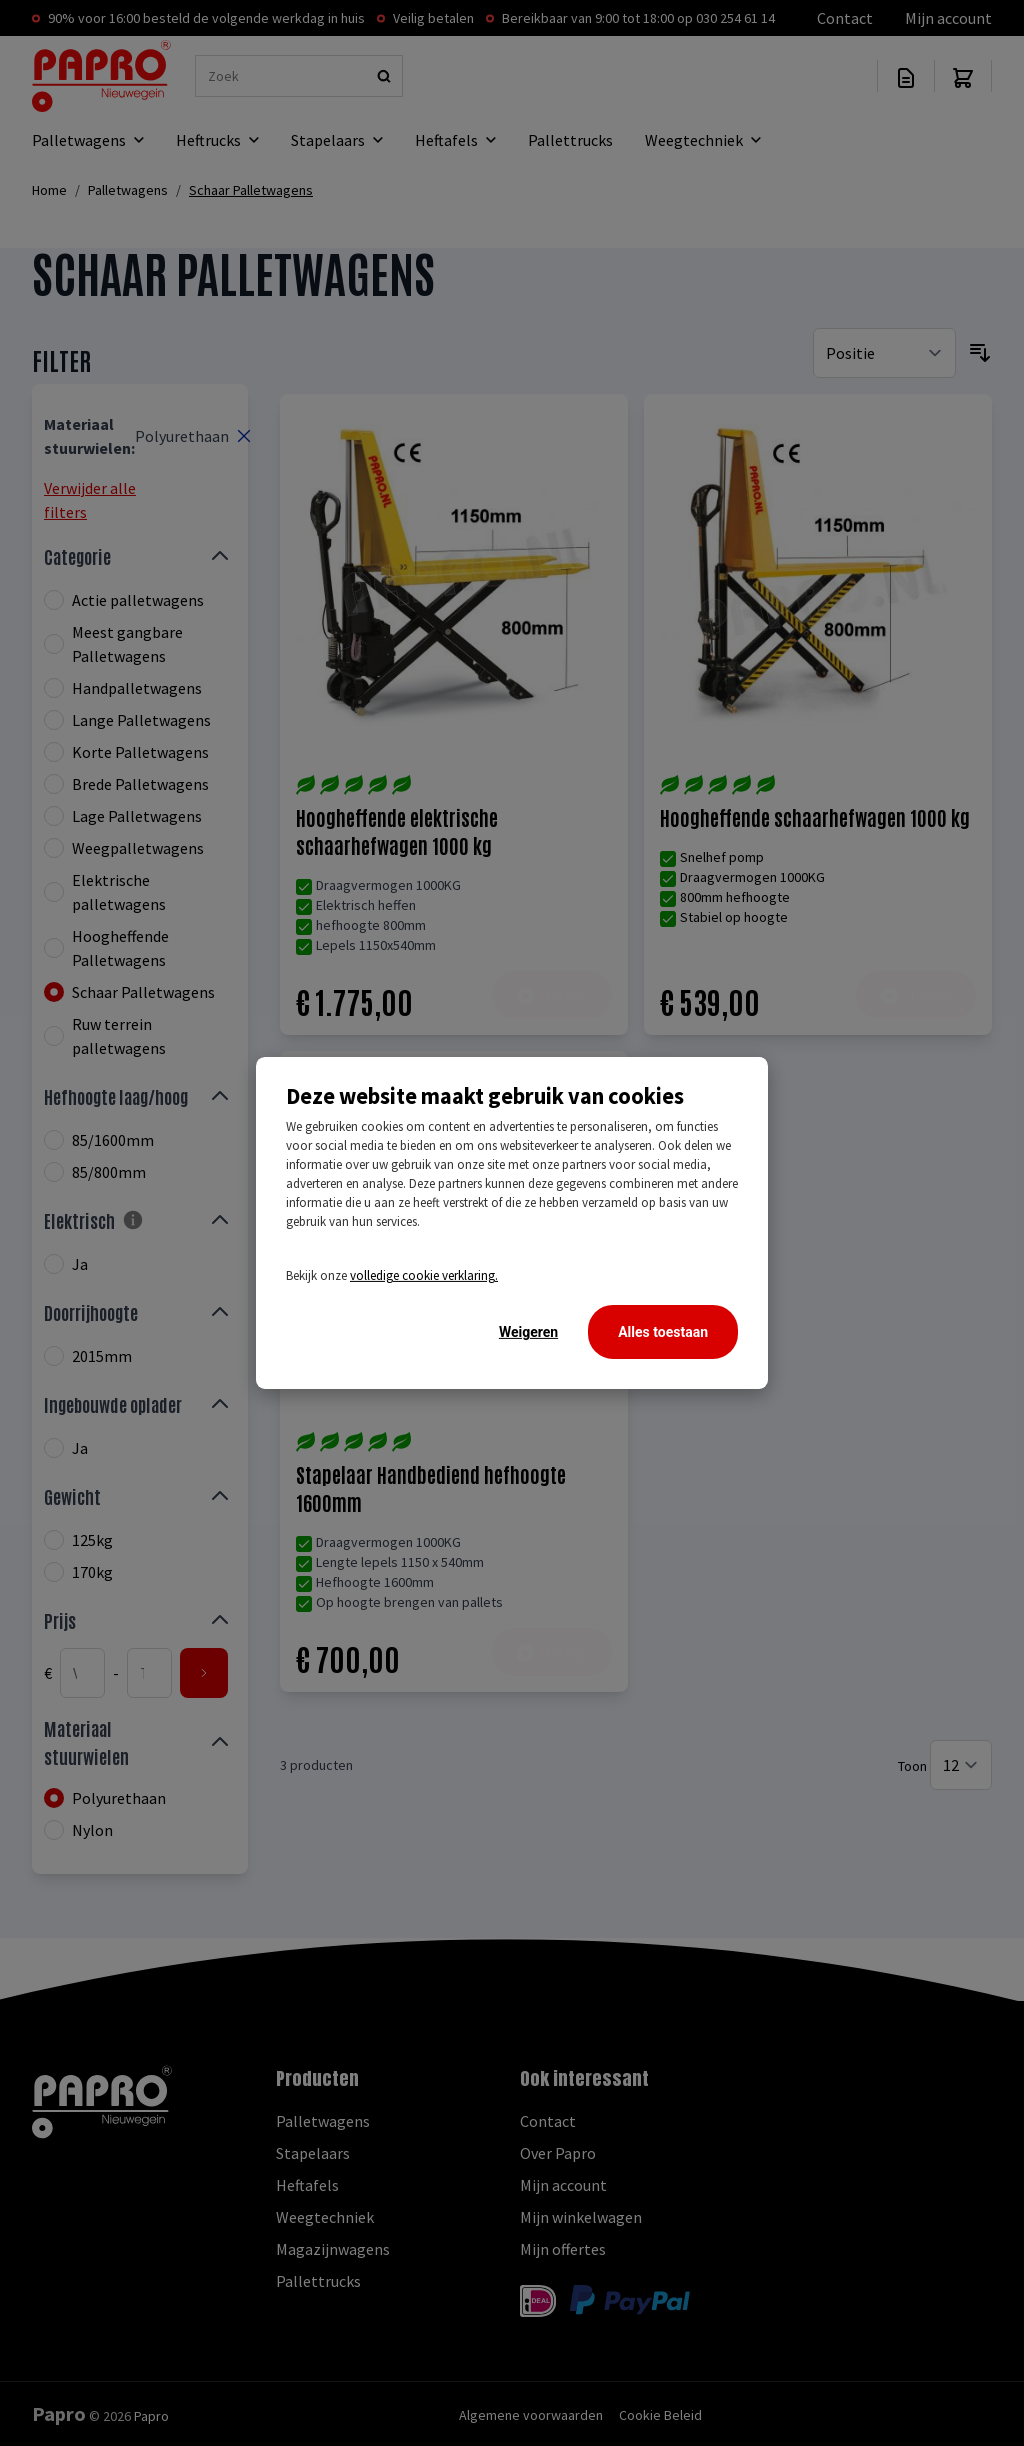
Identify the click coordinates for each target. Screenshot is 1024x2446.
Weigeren (528, 1332)
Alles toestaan (663, 1332)
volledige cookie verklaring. (424, 1275)
